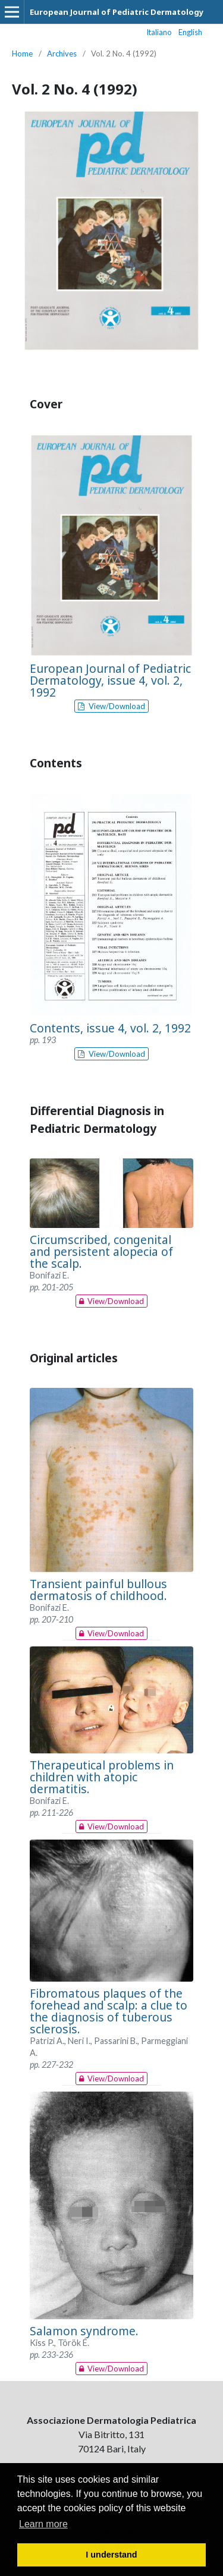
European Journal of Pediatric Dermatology (116, 12)
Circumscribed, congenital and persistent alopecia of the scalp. (101, 1251)
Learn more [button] (43, 2524)
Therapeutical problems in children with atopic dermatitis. (102, 1777)
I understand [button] (111, 2554)
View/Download (116, 706)
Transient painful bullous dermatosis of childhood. (98, 1590)
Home (22, 53)
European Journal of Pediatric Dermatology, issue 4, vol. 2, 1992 (110, 680)
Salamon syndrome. (84, 2331)
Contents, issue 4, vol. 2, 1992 (110, 1028)
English (190, 32)
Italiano (159, 32)
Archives (62, 53)
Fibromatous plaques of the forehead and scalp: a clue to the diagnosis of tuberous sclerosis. (108, 2011)
